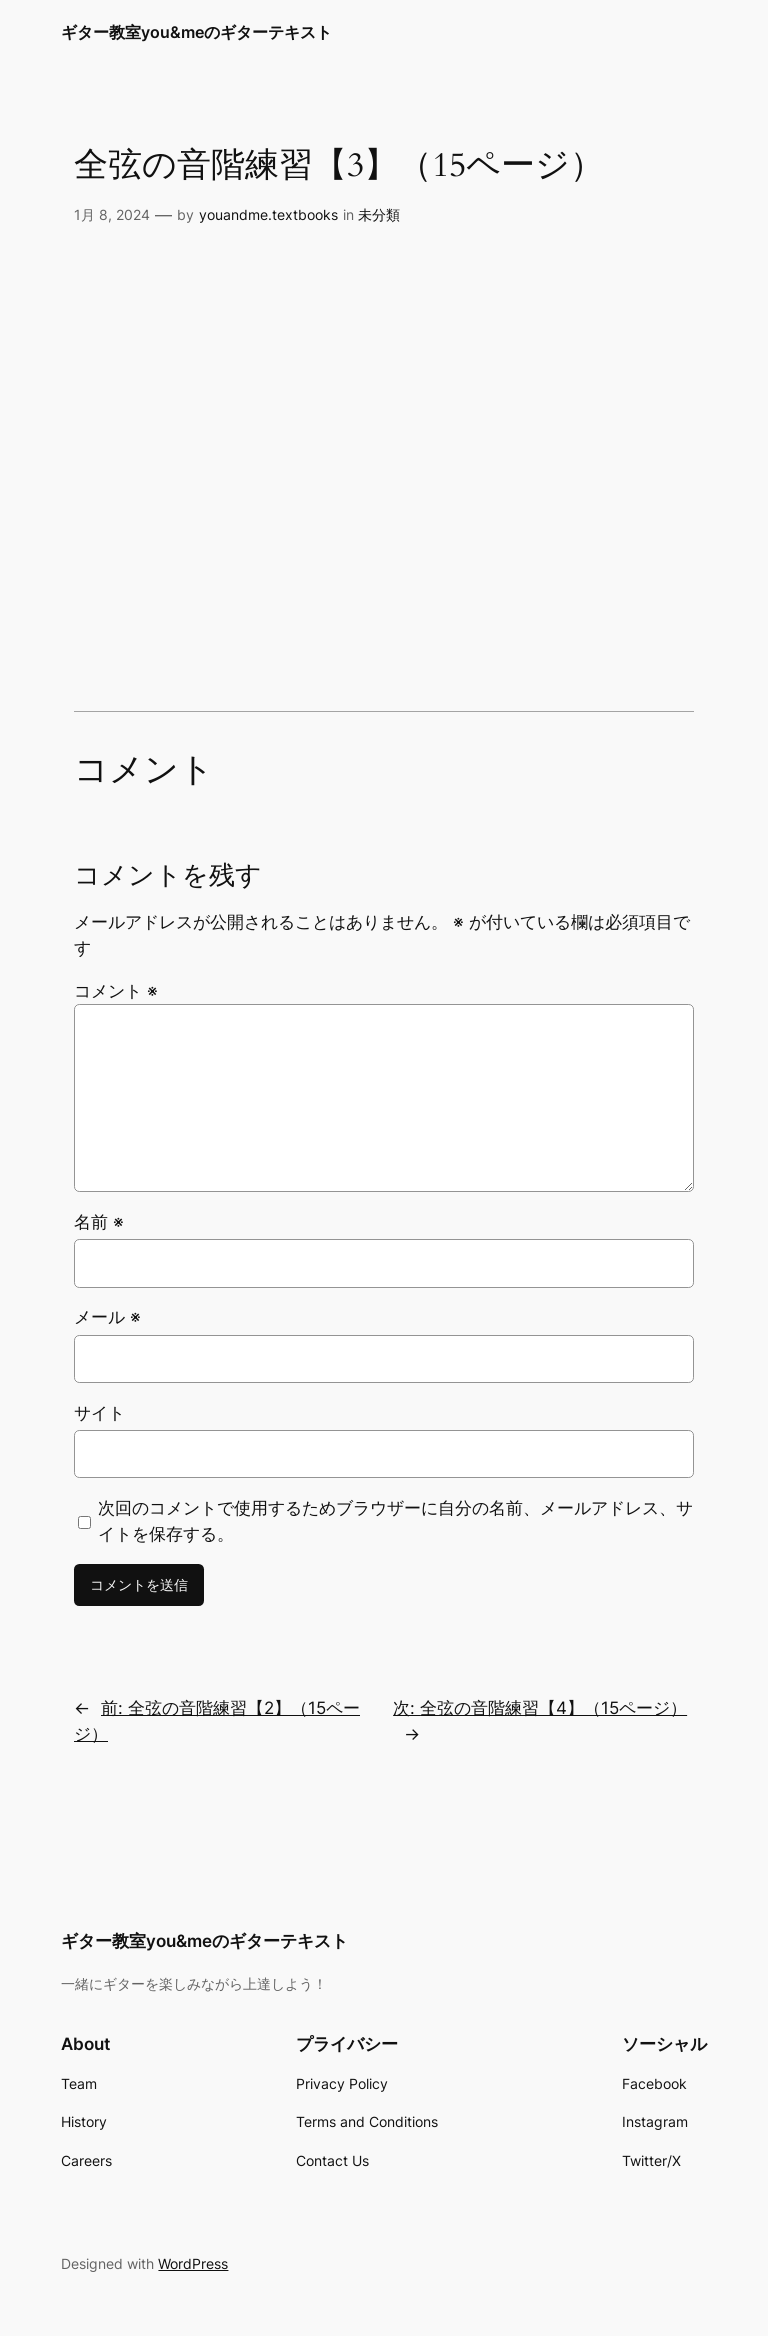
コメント (116, 991)
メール (107, 1317)
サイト (99, 1413)
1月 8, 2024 (112, 214)
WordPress (193, 2263)
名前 (99, 1222)
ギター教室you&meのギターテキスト (196, 32)
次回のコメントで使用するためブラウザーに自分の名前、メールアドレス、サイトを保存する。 (395, 1521)
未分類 (379, 214)
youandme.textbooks (268, 214)
